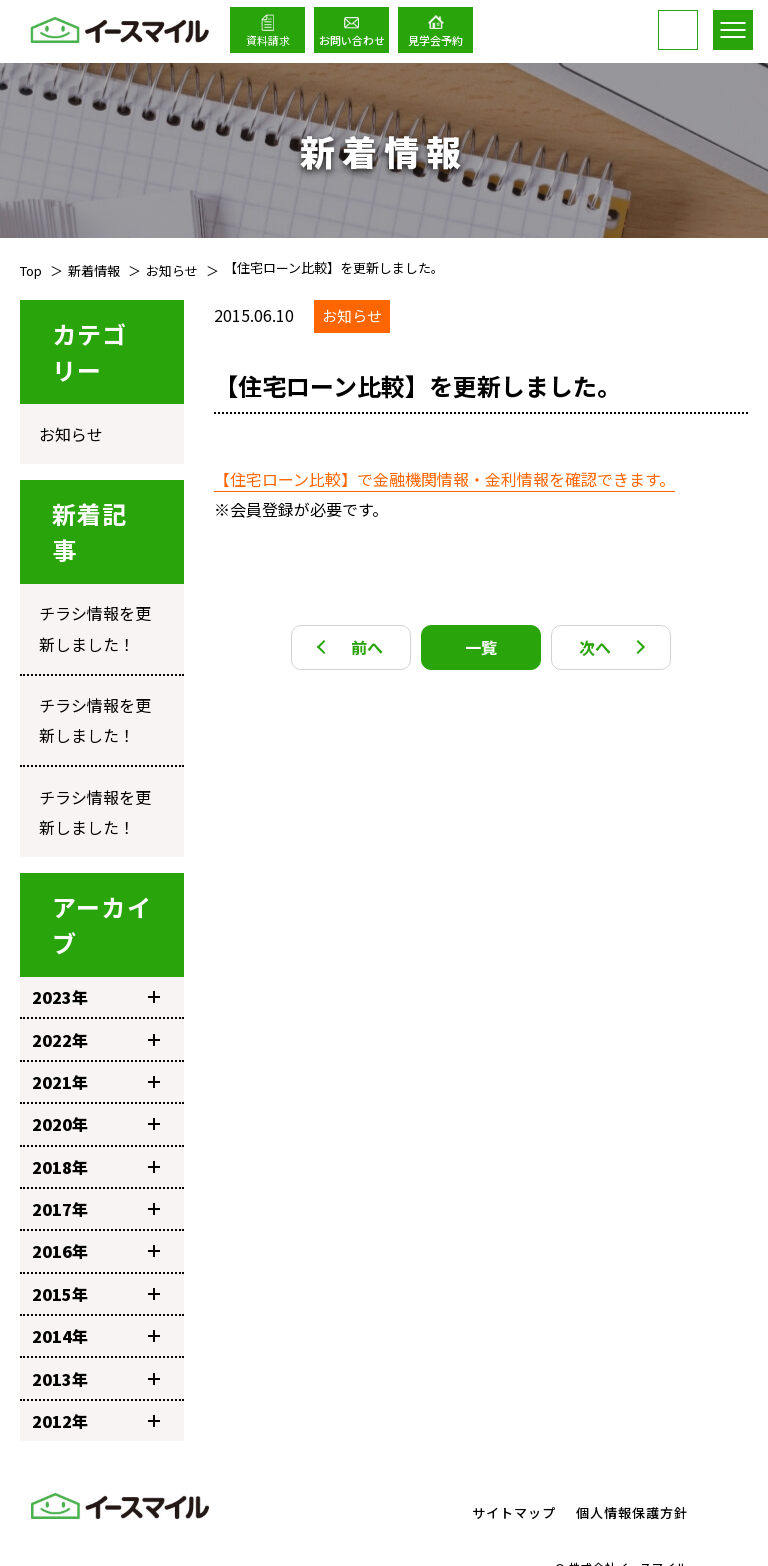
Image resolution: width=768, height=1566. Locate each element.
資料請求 (268, 40)
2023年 (96, 947)
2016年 (96, 1201)
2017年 (96, 1159)
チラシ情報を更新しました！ (96, 609)
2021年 (96, 1032)
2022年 (96, 989)
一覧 (481, 647)
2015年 (96, 1243)
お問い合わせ (352, 40)
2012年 (96, 1371)
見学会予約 (435, 40)
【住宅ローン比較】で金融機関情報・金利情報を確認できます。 (444, 479)
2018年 (96, 1116)
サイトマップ (514, 1462)
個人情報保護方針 (632, 1462)
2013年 (96, 1328)
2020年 (96, 1074)
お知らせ (64, 428)
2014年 (96, 1286)
